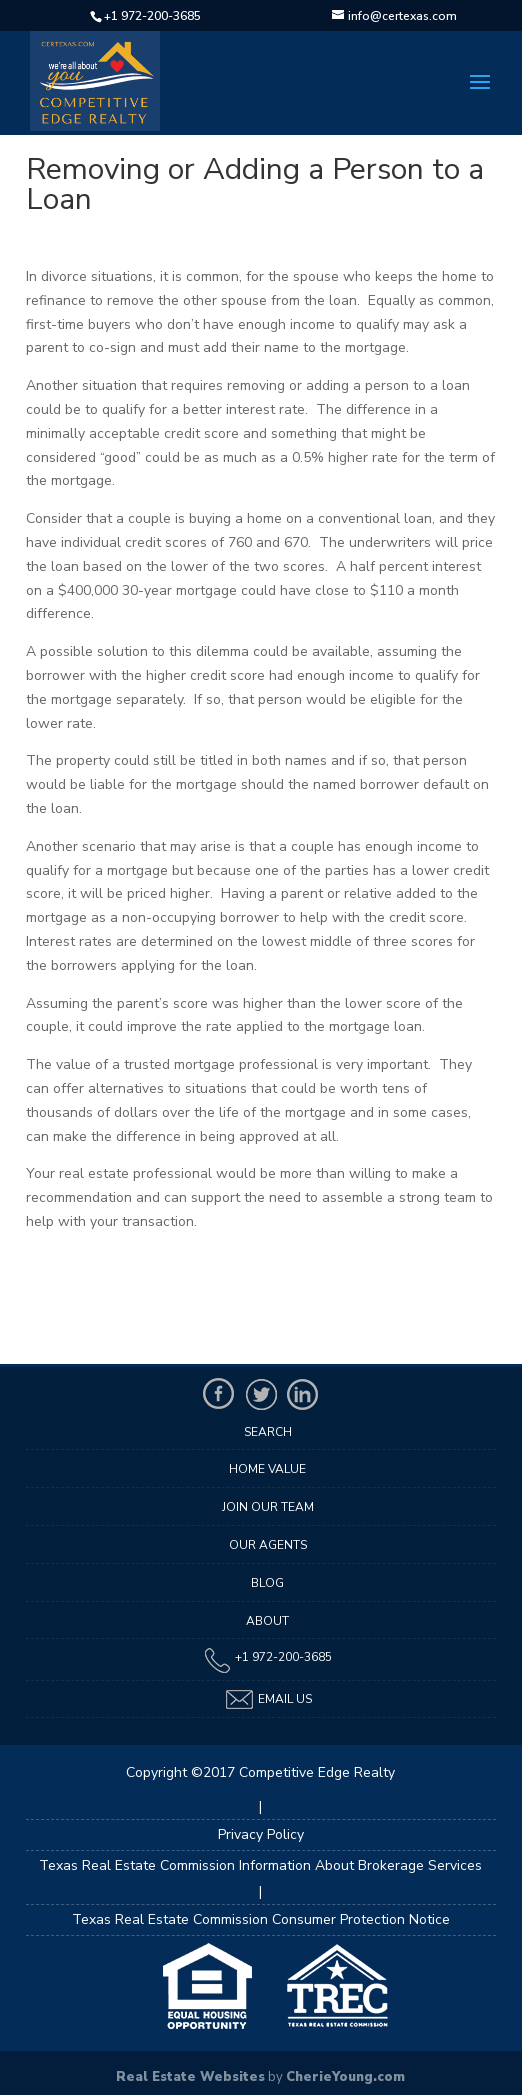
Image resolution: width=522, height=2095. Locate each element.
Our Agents (268, 1545)
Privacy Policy (261, 1834)
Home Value (267, 1469)
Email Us (268, 1699)
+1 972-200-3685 (152, 16)
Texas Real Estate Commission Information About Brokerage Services (260, 1865)
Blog (267, 1583)
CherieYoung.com (345, 2077)
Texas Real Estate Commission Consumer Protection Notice (261, 1919)
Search (268, 1432)
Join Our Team (268, 1507)
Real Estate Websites (190, 2077)
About (267, 1621)
